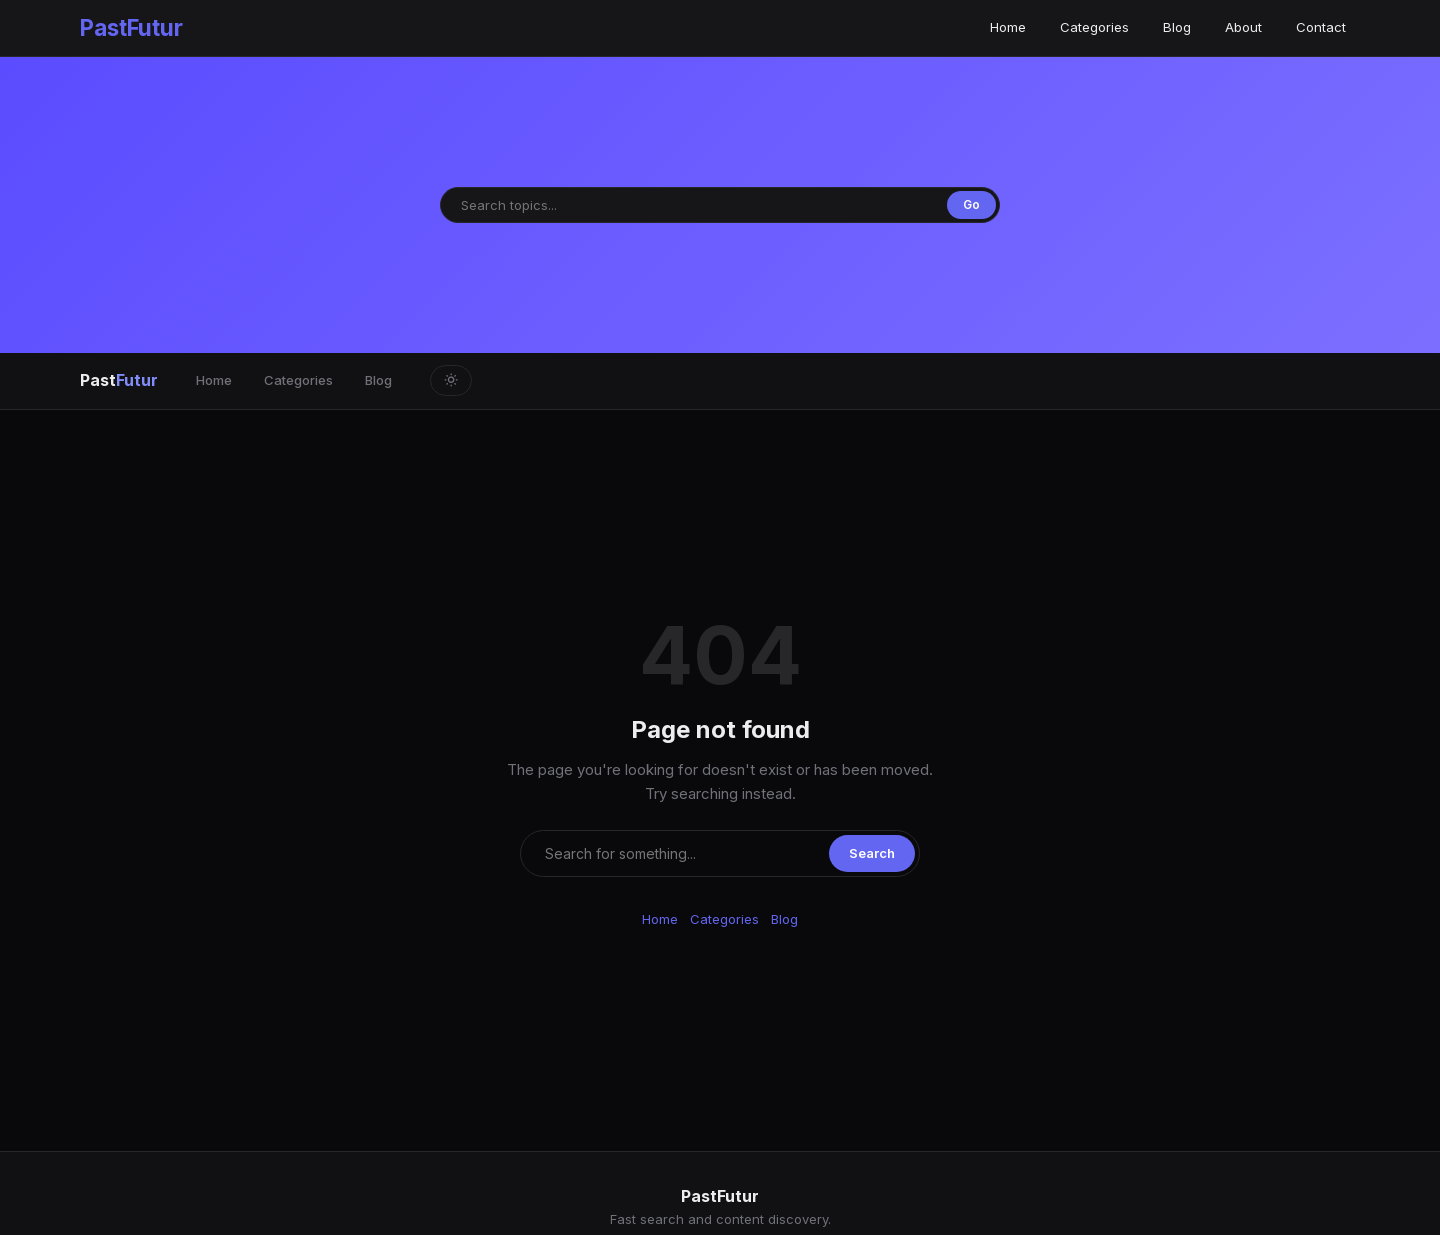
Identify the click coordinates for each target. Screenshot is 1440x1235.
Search (872, 853)
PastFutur (131, 27)
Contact (1321, 27)
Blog (1177, 27)
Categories (1094, 27)
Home (1008, 27)
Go (971, 204)
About (1243, 27)
